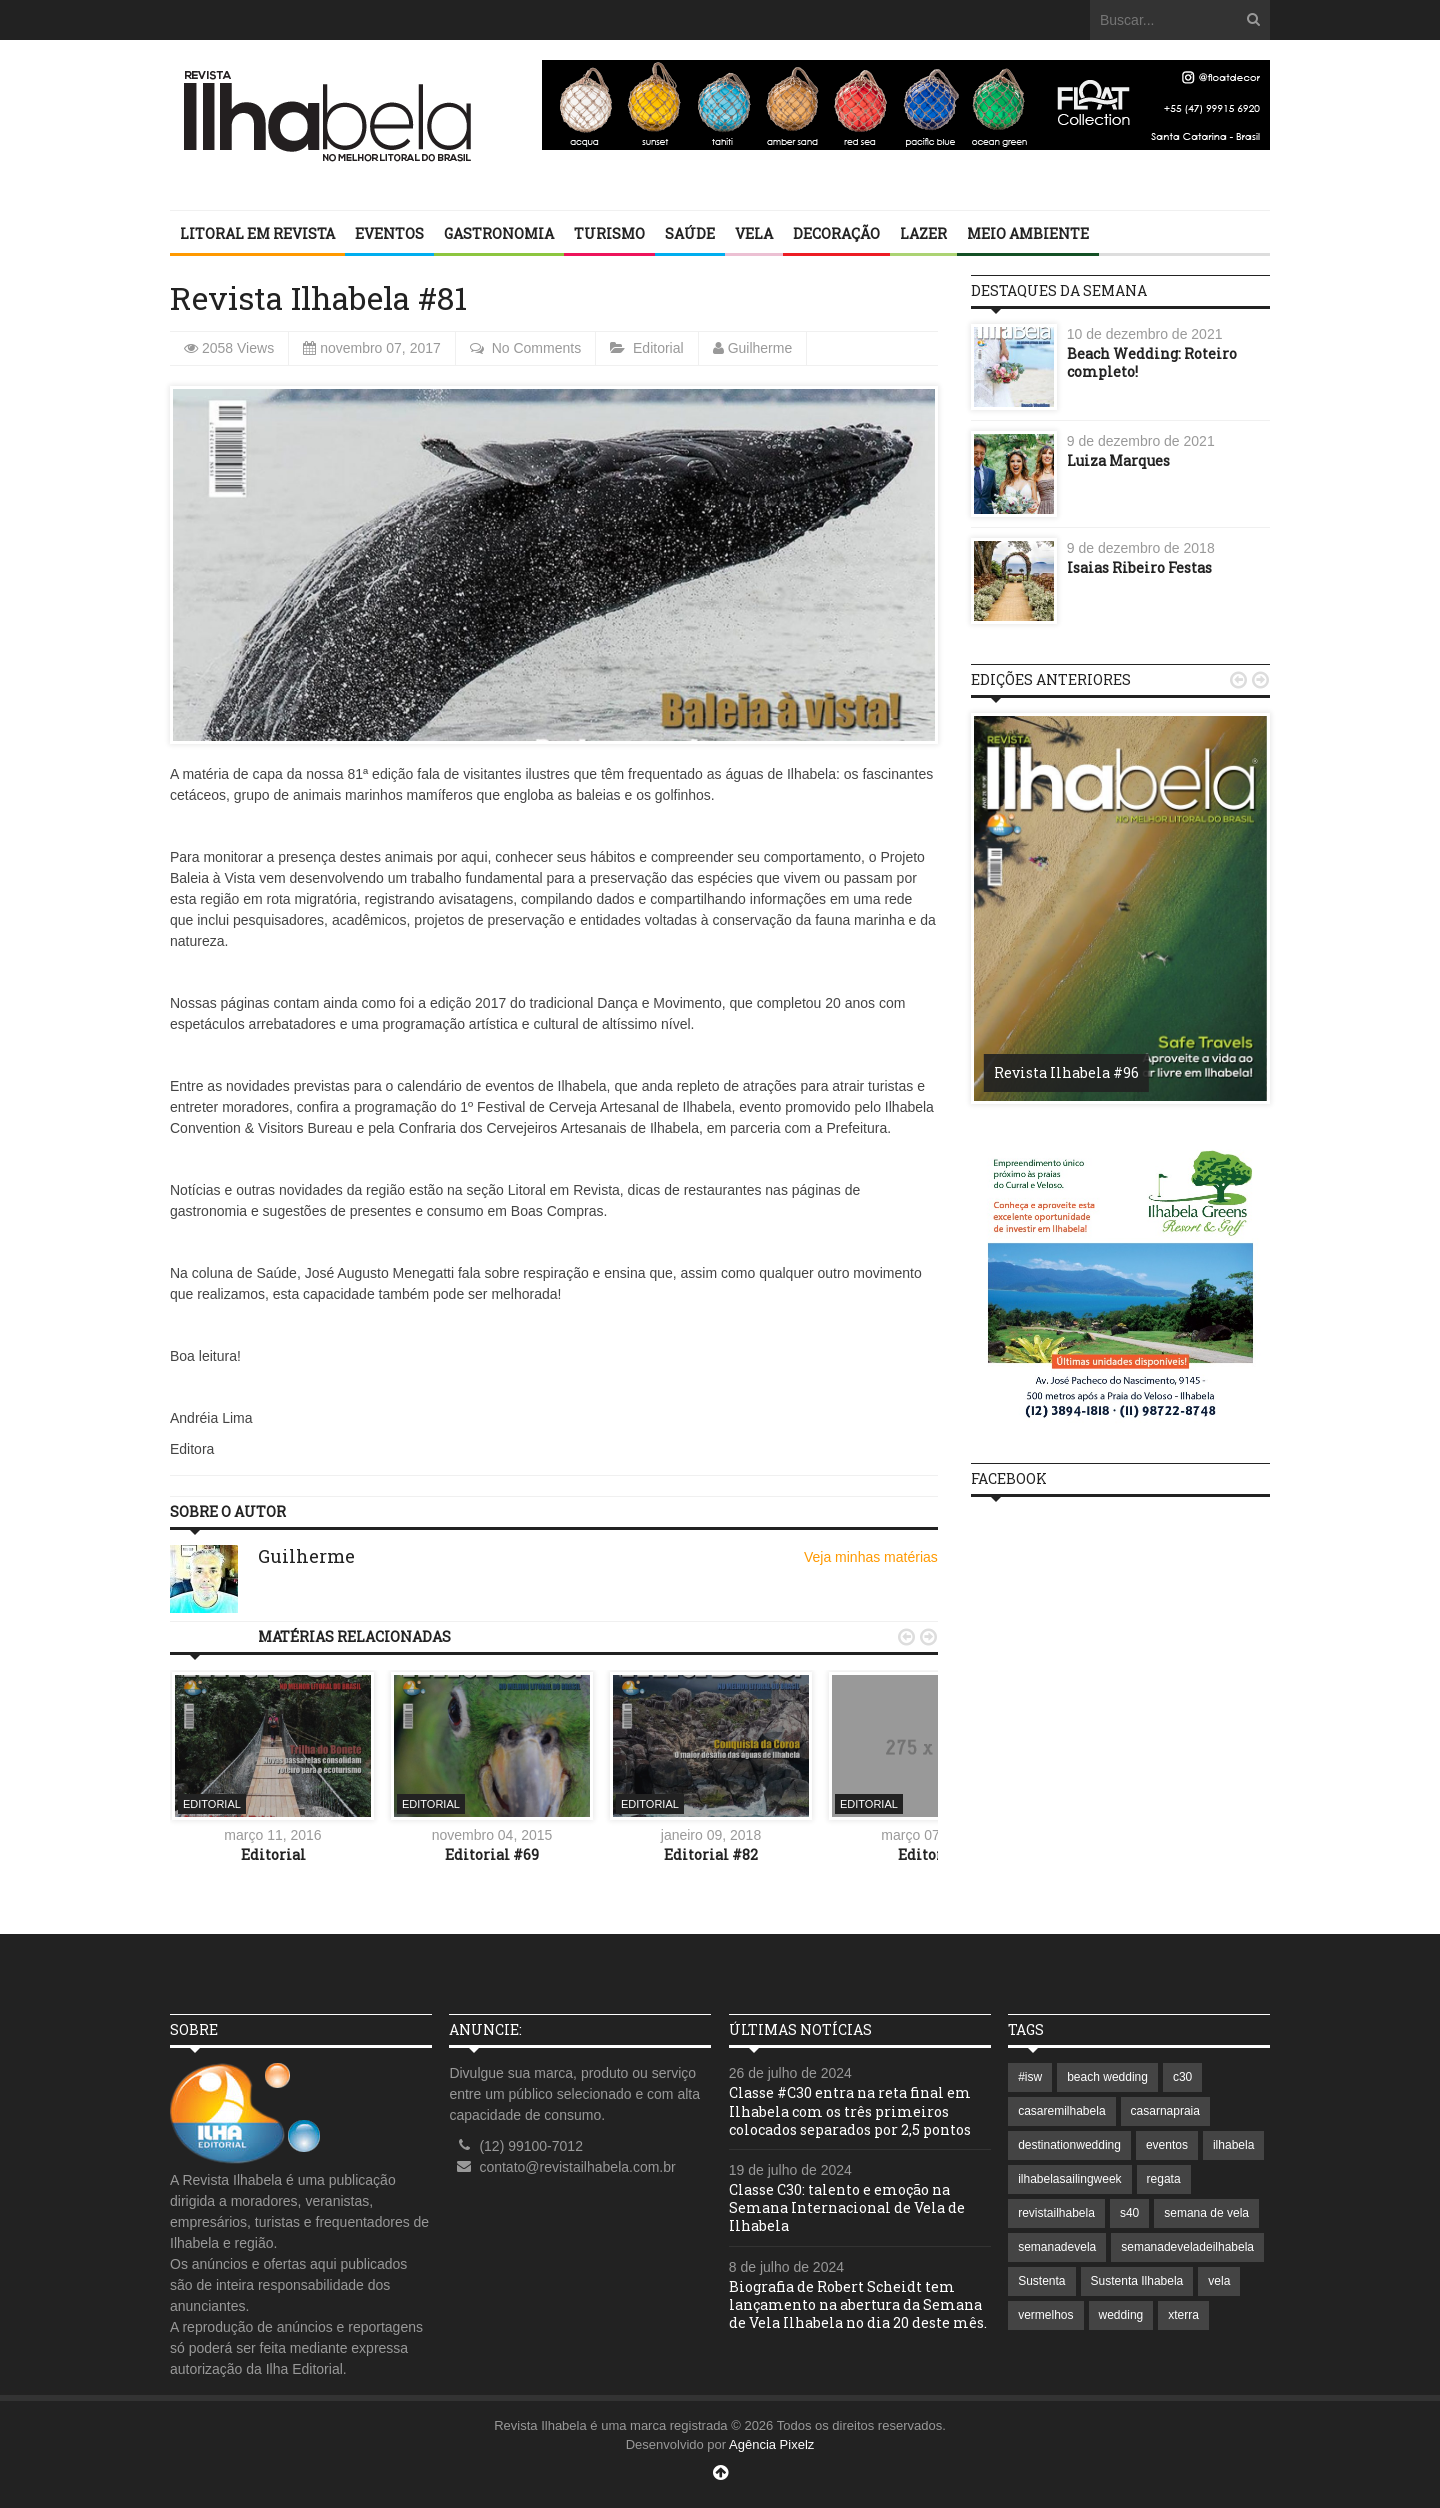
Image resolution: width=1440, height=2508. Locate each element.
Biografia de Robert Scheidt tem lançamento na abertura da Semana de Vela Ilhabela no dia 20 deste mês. (858, 2304)
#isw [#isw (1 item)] (1030, 2077)
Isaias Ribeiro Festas (1139, 567)
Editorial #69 (492, 1854)
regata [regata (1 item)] (1164, 2179)
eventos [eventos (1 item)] (1167, 2145)
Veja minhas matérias (871, 1557)
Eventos (389, 233)
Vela (754, 233)
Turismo (609, 233)
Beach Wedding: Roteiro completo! (1152, 362)
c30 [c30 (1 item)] (1182, 2077)
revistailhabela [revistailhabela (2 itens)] (1056, 2213)
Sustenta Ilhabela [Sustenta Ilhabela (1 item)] (1137, 2281)
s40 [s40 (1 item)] (1129, 2213)
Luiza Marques (1118, 460)
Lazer (923, 233)
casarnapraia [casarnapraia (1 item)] (1165, 2111)
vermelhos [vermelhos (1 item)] (1045, 2315)
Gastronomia (499, 233)
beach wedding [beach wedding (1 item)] (1107, 2077)
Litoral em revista (257, 233)
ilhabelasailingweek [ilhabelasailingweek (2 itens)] (1069, 2179)
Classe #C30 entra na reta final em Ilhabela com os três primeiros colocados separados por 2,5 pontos (850, 2110)
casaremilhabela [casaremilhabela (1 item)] (1061, 2111)
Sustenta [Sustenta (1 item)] (1041, 2281)
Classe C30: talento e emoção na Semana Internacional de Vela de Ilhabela (847, 2207)
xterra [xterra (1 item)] (1183, 2315)
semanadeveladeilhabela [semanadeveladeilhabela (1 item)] (1187, 2247)
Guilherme (760, 348)
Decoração (836, 233)
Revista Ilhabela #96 (1066, 1072)
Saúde (690, 233)
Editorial (658, 348)
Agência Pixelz (771, 2444)
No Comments (536, 348)
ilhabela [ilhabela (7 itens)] (1233, 2145)
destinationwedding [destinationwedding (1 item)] (1069, 2145)
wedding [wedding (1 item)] (1121, 2315)
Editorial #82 (711, 1854)
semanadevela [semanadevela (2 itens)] (1057, 2247)
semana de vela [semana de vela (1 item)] (1206, 2213)
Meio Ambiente (1028, 233)
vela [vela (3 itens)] (1219, 2281)
